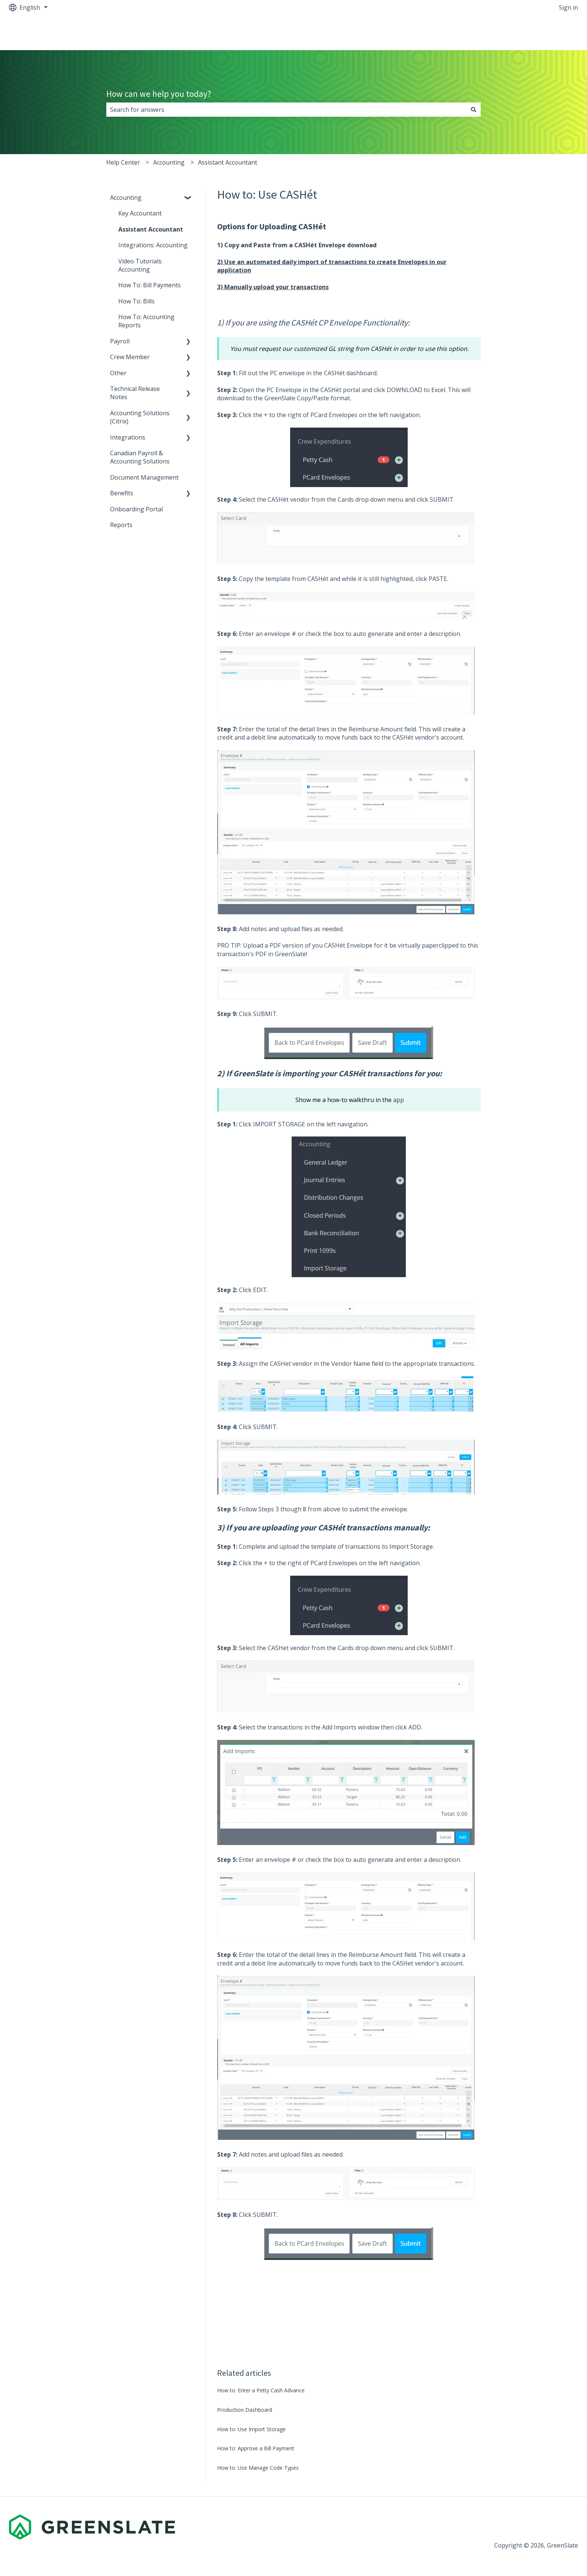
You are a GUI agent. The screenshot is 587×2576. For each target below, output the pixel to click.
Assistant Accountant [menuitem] (150, 229)
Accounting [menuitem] (126, 197)
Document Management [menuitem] (144, 477)
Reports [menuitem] (121, 525)
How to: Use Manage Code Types (258, 2467)
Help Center (123, 162)
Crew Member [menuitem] (130, 357)
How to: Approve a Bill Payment (255, 2448)
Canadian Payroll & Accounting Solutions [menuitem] (140, 457)
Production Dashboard (244, 2409)
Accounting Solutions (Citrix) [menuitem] (140, 417)
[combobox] (286, 110)
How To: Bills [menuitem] (136, 301)
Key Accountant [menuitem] (140, 213)
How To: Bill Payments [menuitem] (149, 285)
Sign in (568, 7)
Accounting (169, 162)
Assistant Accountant (227, 162)
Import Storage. (411, 1546)
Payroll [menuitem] (120, 341)
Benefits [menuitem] (121, 493)
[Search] (473, 110)
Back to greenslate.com (538, 32)
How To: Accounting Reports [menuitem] (146, 321)
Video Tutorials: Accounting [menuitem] (140, 265)
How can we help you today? (158, 93)
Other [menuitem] (118, 373)
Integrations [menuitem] (127, 437)
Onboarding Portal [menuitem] (136, 509)
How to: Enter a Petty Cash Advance (261, 2390)
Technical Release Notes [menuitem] (135, 393)
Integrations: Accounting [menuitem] (153, 245)
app (398, 1100)
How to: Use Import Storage (251, 2429)
